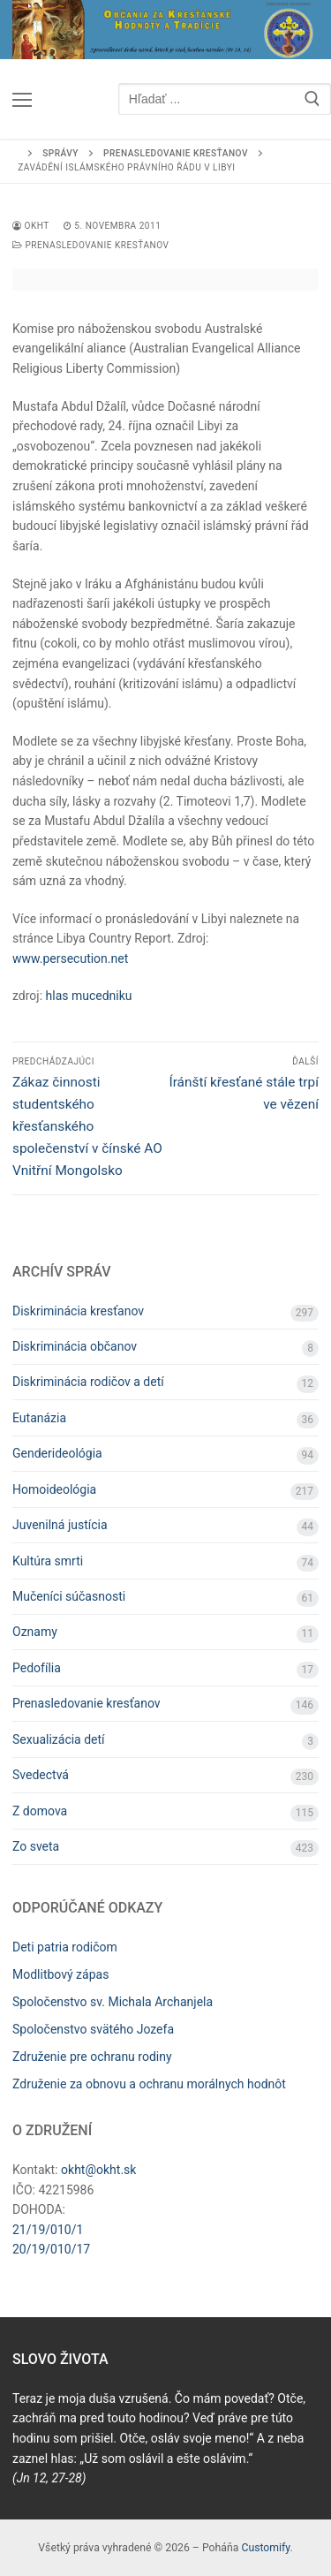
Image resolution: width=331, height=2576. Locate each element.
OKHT (30, 226)
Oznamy (34, 1632)
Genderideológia (57, 1453)
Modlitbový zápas (60, 1974)
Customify (265, 2548)
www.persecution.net (70, 958)
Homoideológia (54, 1489)
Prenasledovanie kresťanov (90, 245)
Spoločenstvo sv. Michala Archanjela (112, 2002)
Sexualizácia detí (58, 1739)
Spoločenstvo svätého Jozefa (93, 2029)
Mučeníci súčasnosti (68, 1596)
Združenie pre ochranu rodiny (92, 2056)
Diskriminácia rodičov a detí (88, 1382)
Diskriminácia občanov (74, 1346)
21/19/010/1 (47, 2230)
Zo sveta (35, 1846)
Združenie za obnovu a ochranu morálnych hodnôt (149, 2084)
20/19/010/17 (51, 2249)
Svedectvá (40, 1775)
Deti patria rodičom (64, 1947)
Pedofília (36, 1668)
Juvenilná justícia (60, 1525)
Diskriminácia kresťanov (78, 1311)
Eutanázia (39, 1418)
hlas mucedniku (89, 996)
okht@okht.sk (98, 2170)
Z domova (39, 1811)
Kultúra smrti (47, 1561)
